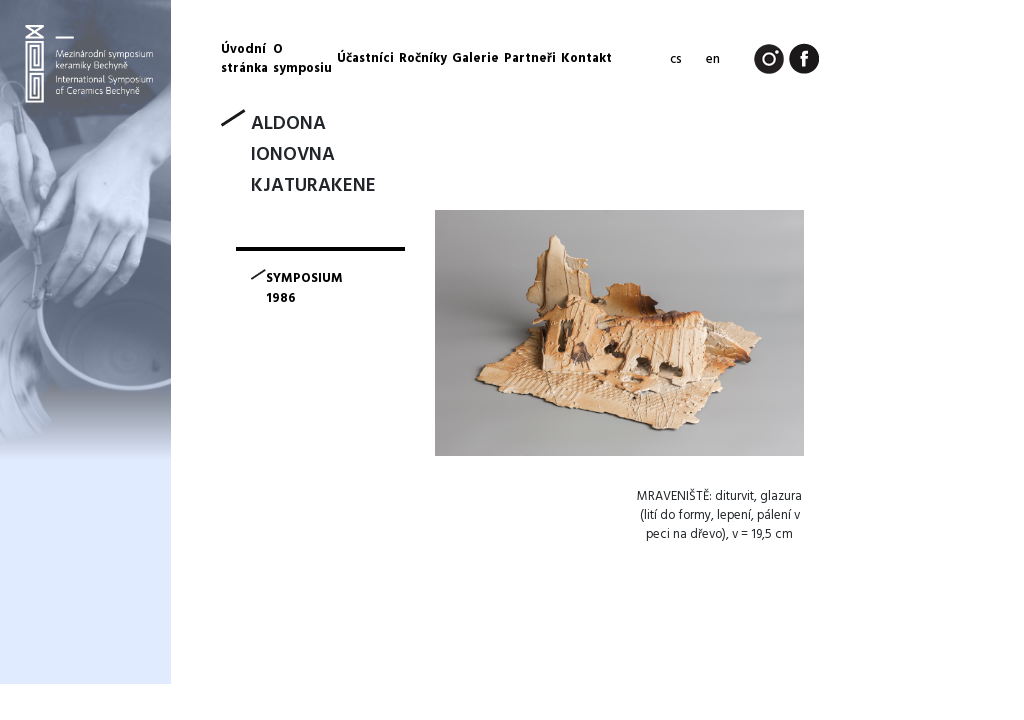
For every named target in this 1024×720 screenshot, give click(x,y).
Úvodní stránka (244, 59)
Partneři (530, 58)
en (713, 59)
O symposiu (302, 59)
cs (676, 59)
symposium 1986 (304, 289)
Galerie (475, 58)
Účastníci (365, 58)
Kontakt (586, 58)
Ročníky (423, 58)
